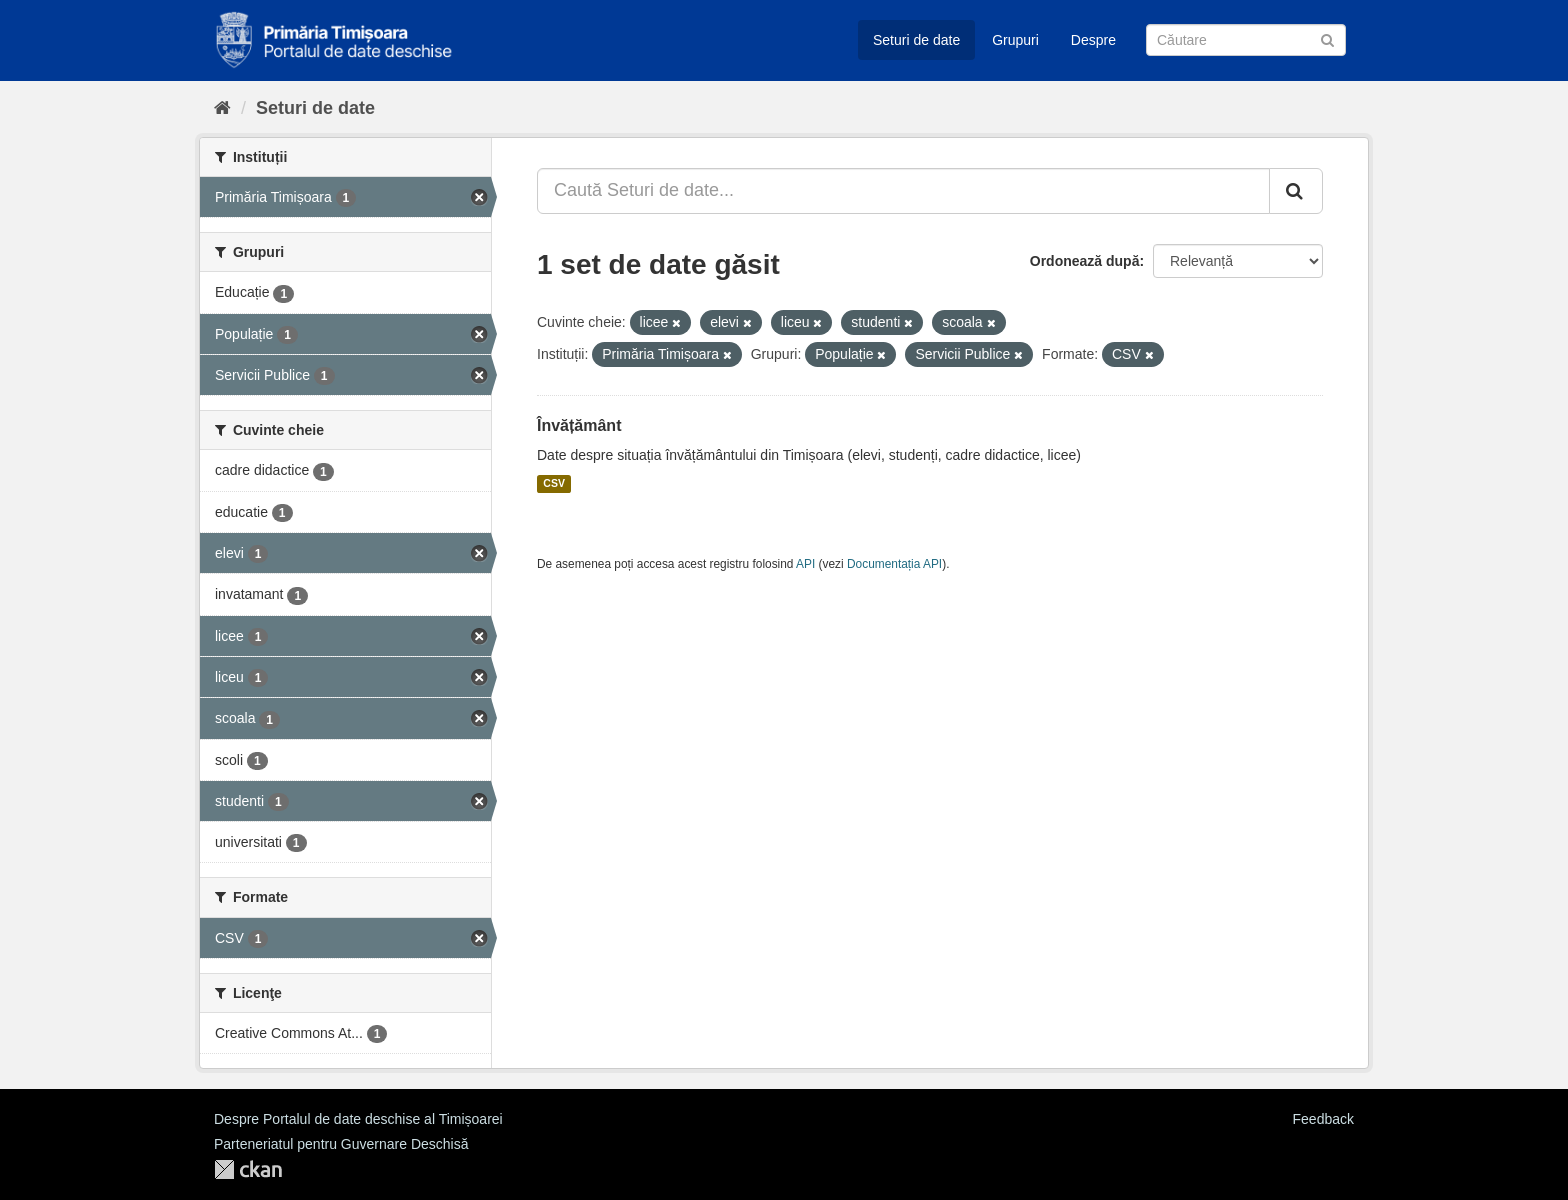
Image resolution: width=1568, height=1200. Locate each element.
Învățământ (579, 425)
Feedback (1323, 1119)
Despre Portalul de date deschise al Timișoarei (358, 1119)
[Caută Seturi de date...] (903, 191)
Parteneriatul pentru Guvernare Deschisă (341, 1144)
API (805, 564)
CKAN (248, 1169)
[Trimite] (1327, 38)
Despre (1093, 40)
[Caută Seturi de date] (1246, 40)
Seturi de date (916, 40)
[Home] (222, 108)
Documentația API (894, 564)
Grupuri (1015, 40)
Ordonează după (1085, 261)
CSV (554, 484)
